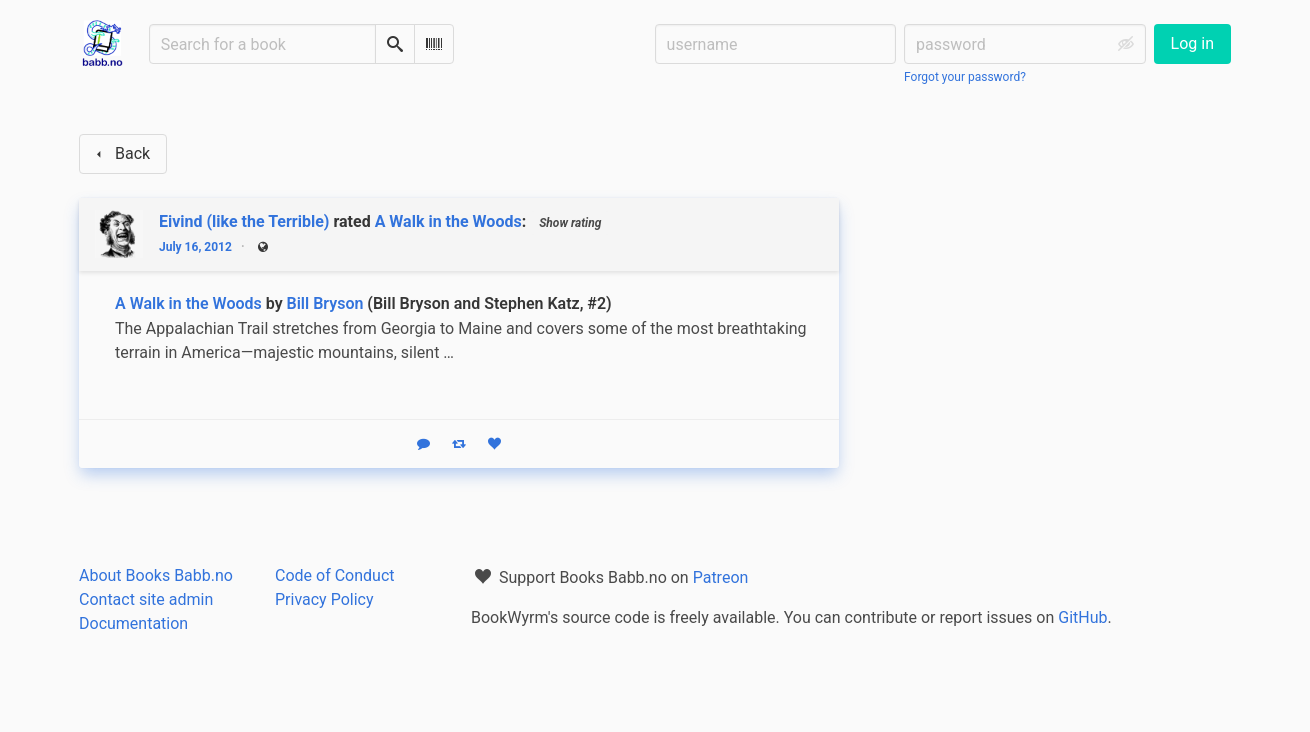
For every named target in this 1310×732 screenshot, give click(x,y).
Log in (1192, 43)
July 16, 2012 (195, 247)
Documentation (133, 623)
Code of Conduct (335, 575)
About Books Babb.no (156, 575)
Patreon (721, 577)
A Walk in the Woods (448, 221)
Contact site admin (146, 599)
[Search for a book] (262, 44)
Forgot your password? (965, 77)
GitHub (1082, 617)
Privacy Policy (324, 599)
